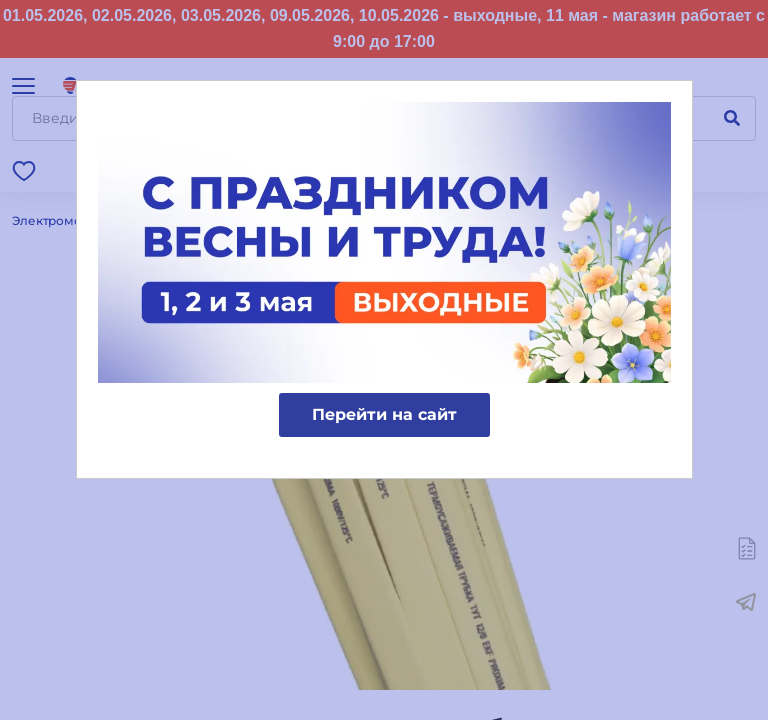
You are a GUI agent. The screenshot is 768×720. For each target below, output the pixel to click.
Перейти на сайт (384, 414)
